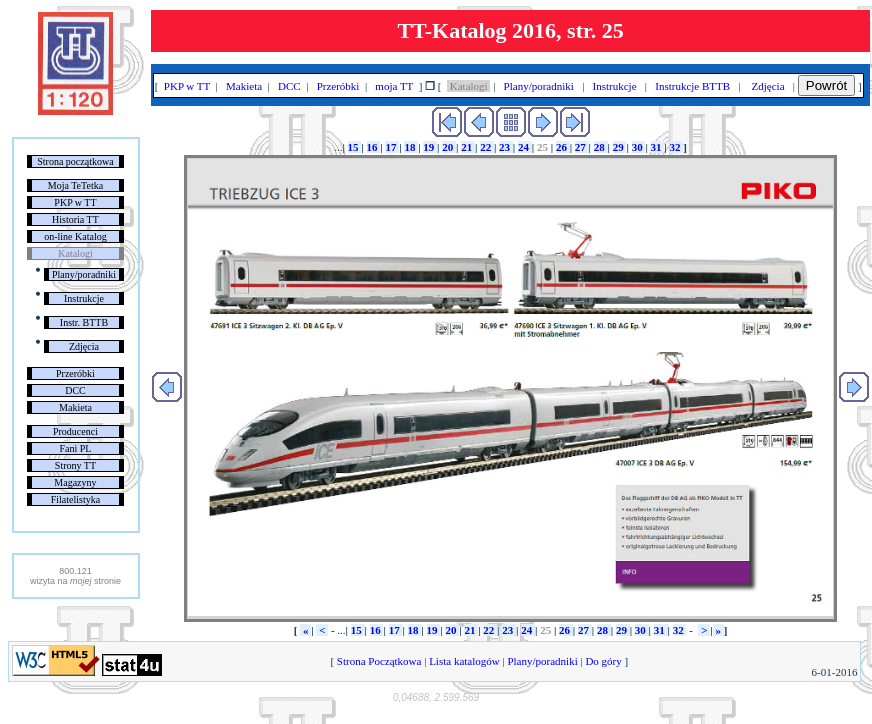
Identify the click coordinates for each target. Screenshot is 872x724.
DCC (75, 390)
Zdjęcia (84, 346)
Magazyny (75, 482)
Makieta (75, 407)
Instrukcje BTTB (693, 86)
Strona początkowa (75, 161)
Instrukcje (84, 298)
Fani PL (75, 448)
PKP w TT (75, 202)
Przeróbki (75, 373)
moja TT (394, 86)
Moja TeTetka (75, 185)
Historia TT (75, 219)
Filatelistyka (75, 499)
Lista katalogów (464, 661)
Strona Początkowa (379, 661)
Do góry (604, 661)
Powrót (826, 85)
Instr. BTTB (84, 322)
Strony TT (75, 465)
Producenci (75, 431)
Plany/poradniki (84, 274)
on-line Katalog (75, 236)
